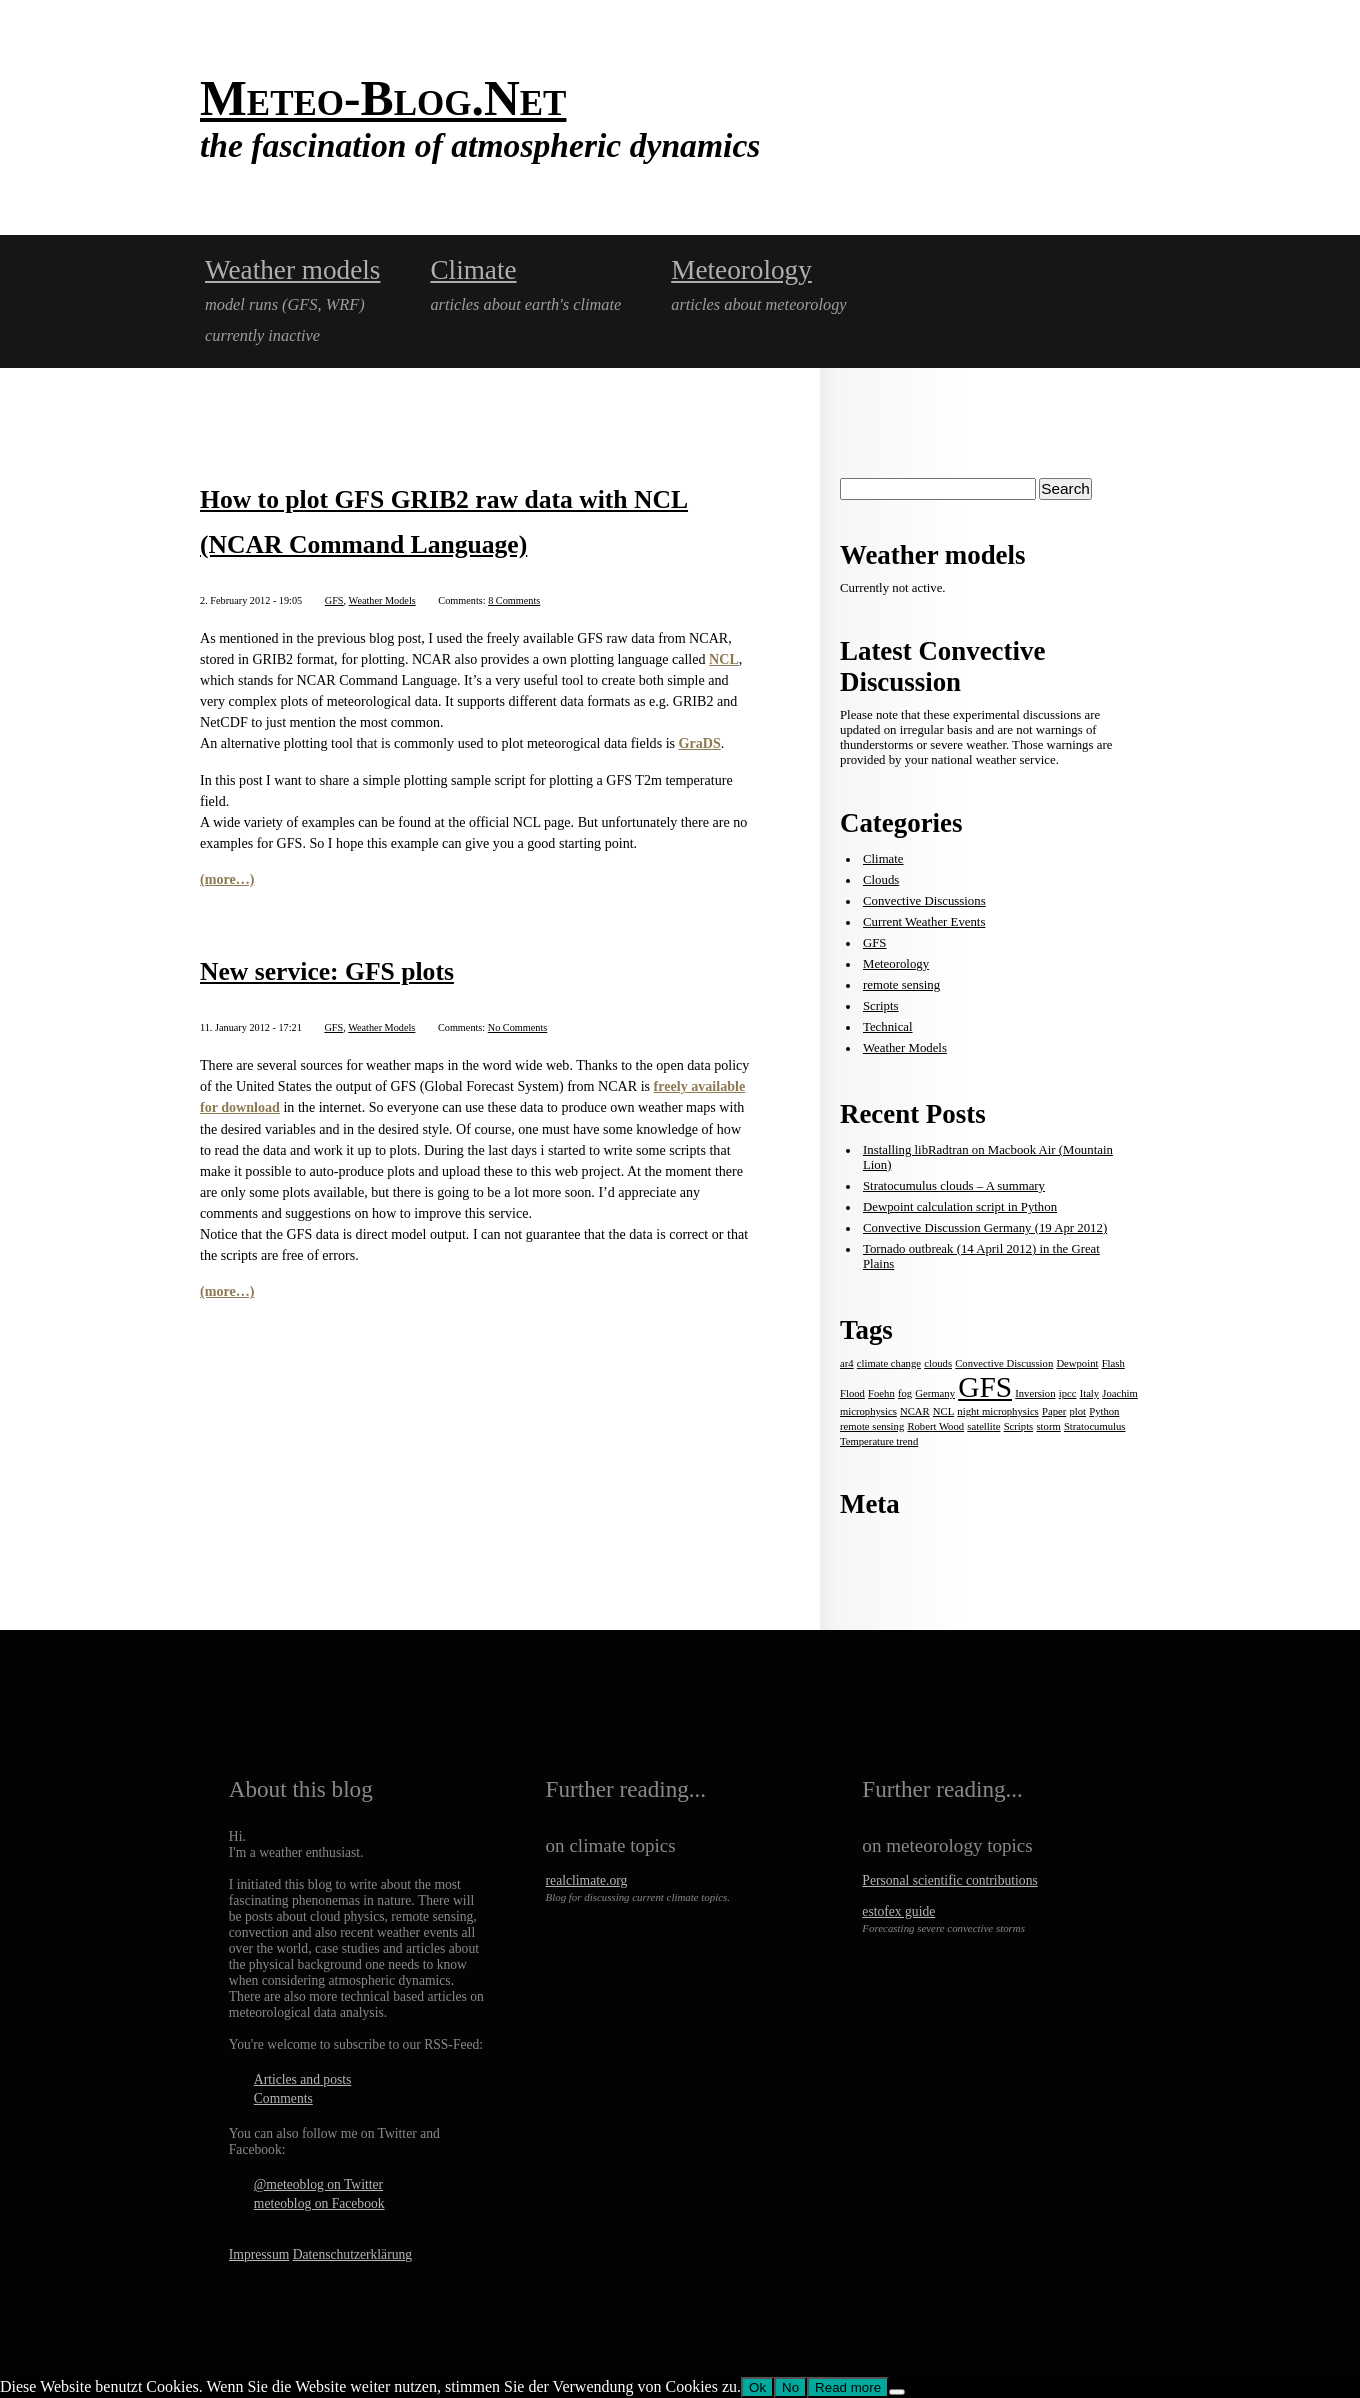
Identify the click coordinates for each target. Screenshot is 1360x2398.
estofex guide (898, 1911)
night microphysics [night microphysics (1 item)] (997, 1411)
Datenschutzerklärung (352, 2254)
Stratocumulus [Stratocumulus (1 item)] (1095, 1426)
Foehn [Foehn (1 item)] (881, 1393)
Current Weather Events (924, 922)
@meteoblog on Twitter (318, 2184)
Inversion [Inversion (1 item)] (1035, 1393)
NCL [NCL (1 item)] (943, 1411)
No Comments (518, 1027)
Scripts (881, 1006)
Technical (888, 1027)
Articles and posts (303, 2079)
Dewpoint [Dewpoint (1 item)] (1077, 1363)
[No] (897, 2392)
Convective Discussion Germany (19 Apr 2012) (985, 1228)
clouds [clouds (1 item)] (938, 1363)
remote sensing (901, 985)
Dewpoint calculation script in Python (960, 1207)
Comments (283, 2098)
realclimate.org (587, 1880)
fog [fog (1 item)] (905, 1393)
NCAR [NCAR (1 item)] (915, 1411)
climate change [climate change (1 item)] (889, 1363)
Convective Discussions (924, 901)
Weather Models (382, 600)
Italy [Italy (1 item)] (1090, 1393)
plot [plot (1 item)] (1077, 1411)
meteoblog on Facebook (319, 2203)
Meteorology (741, 270)
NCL (724, 659)
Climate (473, 270)
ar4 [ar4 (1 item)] (847, 1363)
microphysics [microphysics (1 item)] (868, 1411)
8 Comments (514, 600)
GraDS (700, 743)
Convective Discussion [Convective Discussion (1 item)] (1004, 1363)
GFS (334, 600)
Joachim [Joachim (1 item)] (1120, 1393)
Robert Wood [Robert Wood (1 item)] (935, 1426)
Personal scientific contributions (949, 1880)
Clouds (881, 880)
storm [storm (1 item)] (1048, 1426)
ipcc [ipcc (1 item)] (1068, 1393)
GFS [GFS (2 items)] (985, 1387)
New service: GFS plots (327, 971)
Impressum (259, 2254)
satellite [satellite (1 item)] (983, 1426)
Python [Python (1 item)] (1104, 1411)
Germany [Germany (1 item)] (935, 1393)
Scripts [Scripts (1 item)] (1019, 1426)
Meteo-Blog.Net (383, 98)
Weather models (292, 270)
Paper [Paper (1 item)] (1054, 1411)
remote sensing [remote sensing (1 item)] (872, 1426)
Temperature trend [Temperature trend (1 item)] (879, 1441)
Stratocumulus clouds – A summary (954, 1186)
